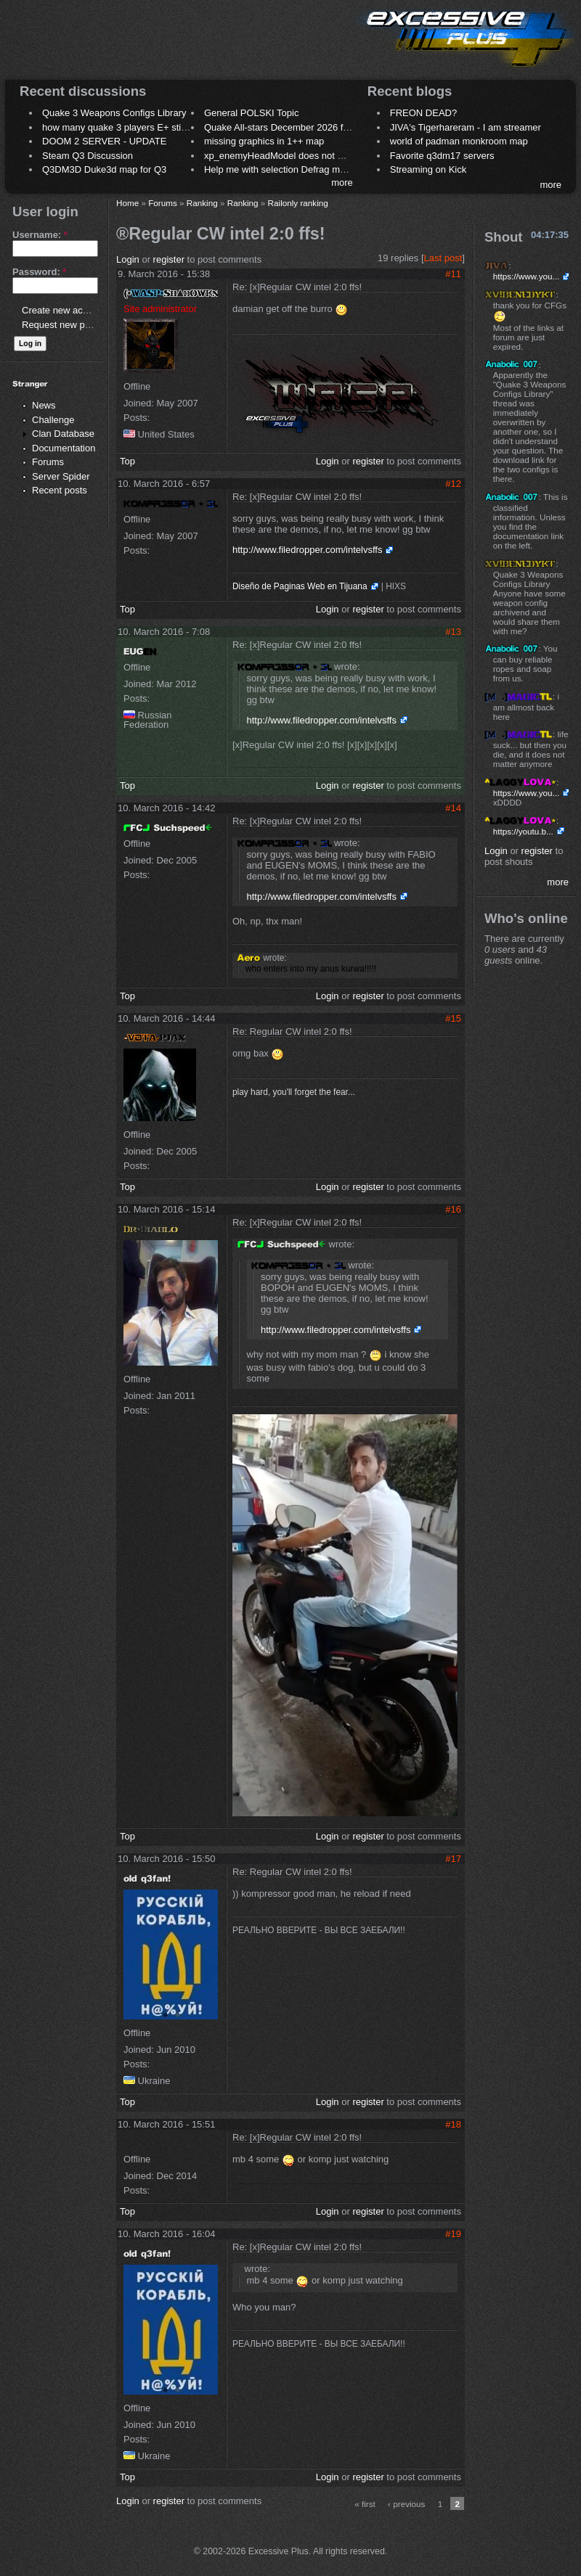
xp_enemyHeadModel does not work (280, 155)
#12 (453, 483)
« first (364, 2504)
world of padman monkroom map (459, 141)
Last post (443, 258)
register (168, 259)
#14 (453, 808)
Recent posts (59, 490)
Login (127, 259)
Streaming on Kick (428, 169)
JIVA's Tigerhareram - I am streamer (465, 127)
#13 (453, 631)
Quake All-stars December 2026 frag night (292, 127)
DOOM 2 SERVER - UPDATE (104, 141)
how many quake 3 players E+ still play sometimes (147, 127)
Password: (39, 271)
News (44, 405)
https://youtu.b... (523, 831)
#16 (453, 1209)
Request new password (71, 324)
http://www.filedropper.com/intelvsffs (307, 549)
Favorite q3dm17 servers (442, 155)
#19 (453, 2233)
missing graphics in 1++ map (264, 141)
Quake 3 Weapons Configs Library (114, 112)
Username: (40, 234)
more (342, 182)
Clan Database (63, 433)
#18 (453, 2124)
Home (127, 203)
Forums (48, 461)
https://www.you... (526, 276)
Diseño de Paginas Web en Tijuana (299, 586)
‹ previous (406, 2504)
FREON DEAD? (423, 112)
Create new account (64, 310)
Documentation (63, 448)
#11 (453, 273)
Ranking (202, 203)
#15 (453, 1018)
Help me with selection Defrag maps (279, 169)
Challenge (53, 419)
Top (127, 461)
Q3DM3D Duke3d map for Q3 (104, 169)
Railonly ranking (298, 203)
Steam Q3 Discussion (87, 155)
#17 (453, 1858)
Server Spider (60, 476)
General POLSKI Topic (251, 112)
